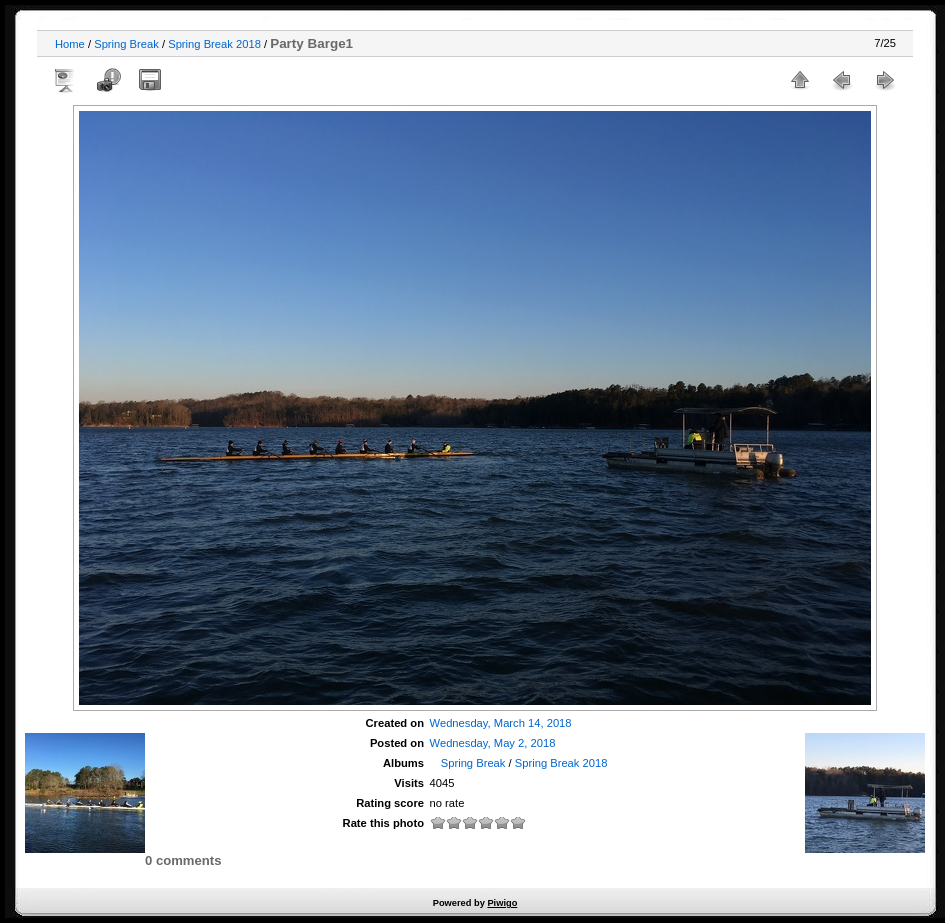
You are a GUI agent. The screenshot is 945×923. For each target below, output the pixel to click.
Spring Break (126, 44)
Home (70, 44)
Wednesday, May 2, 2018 (493, 743)
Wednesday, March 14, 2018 (501, 723)
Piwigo (502, 903)
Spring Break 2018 (214, 44)
